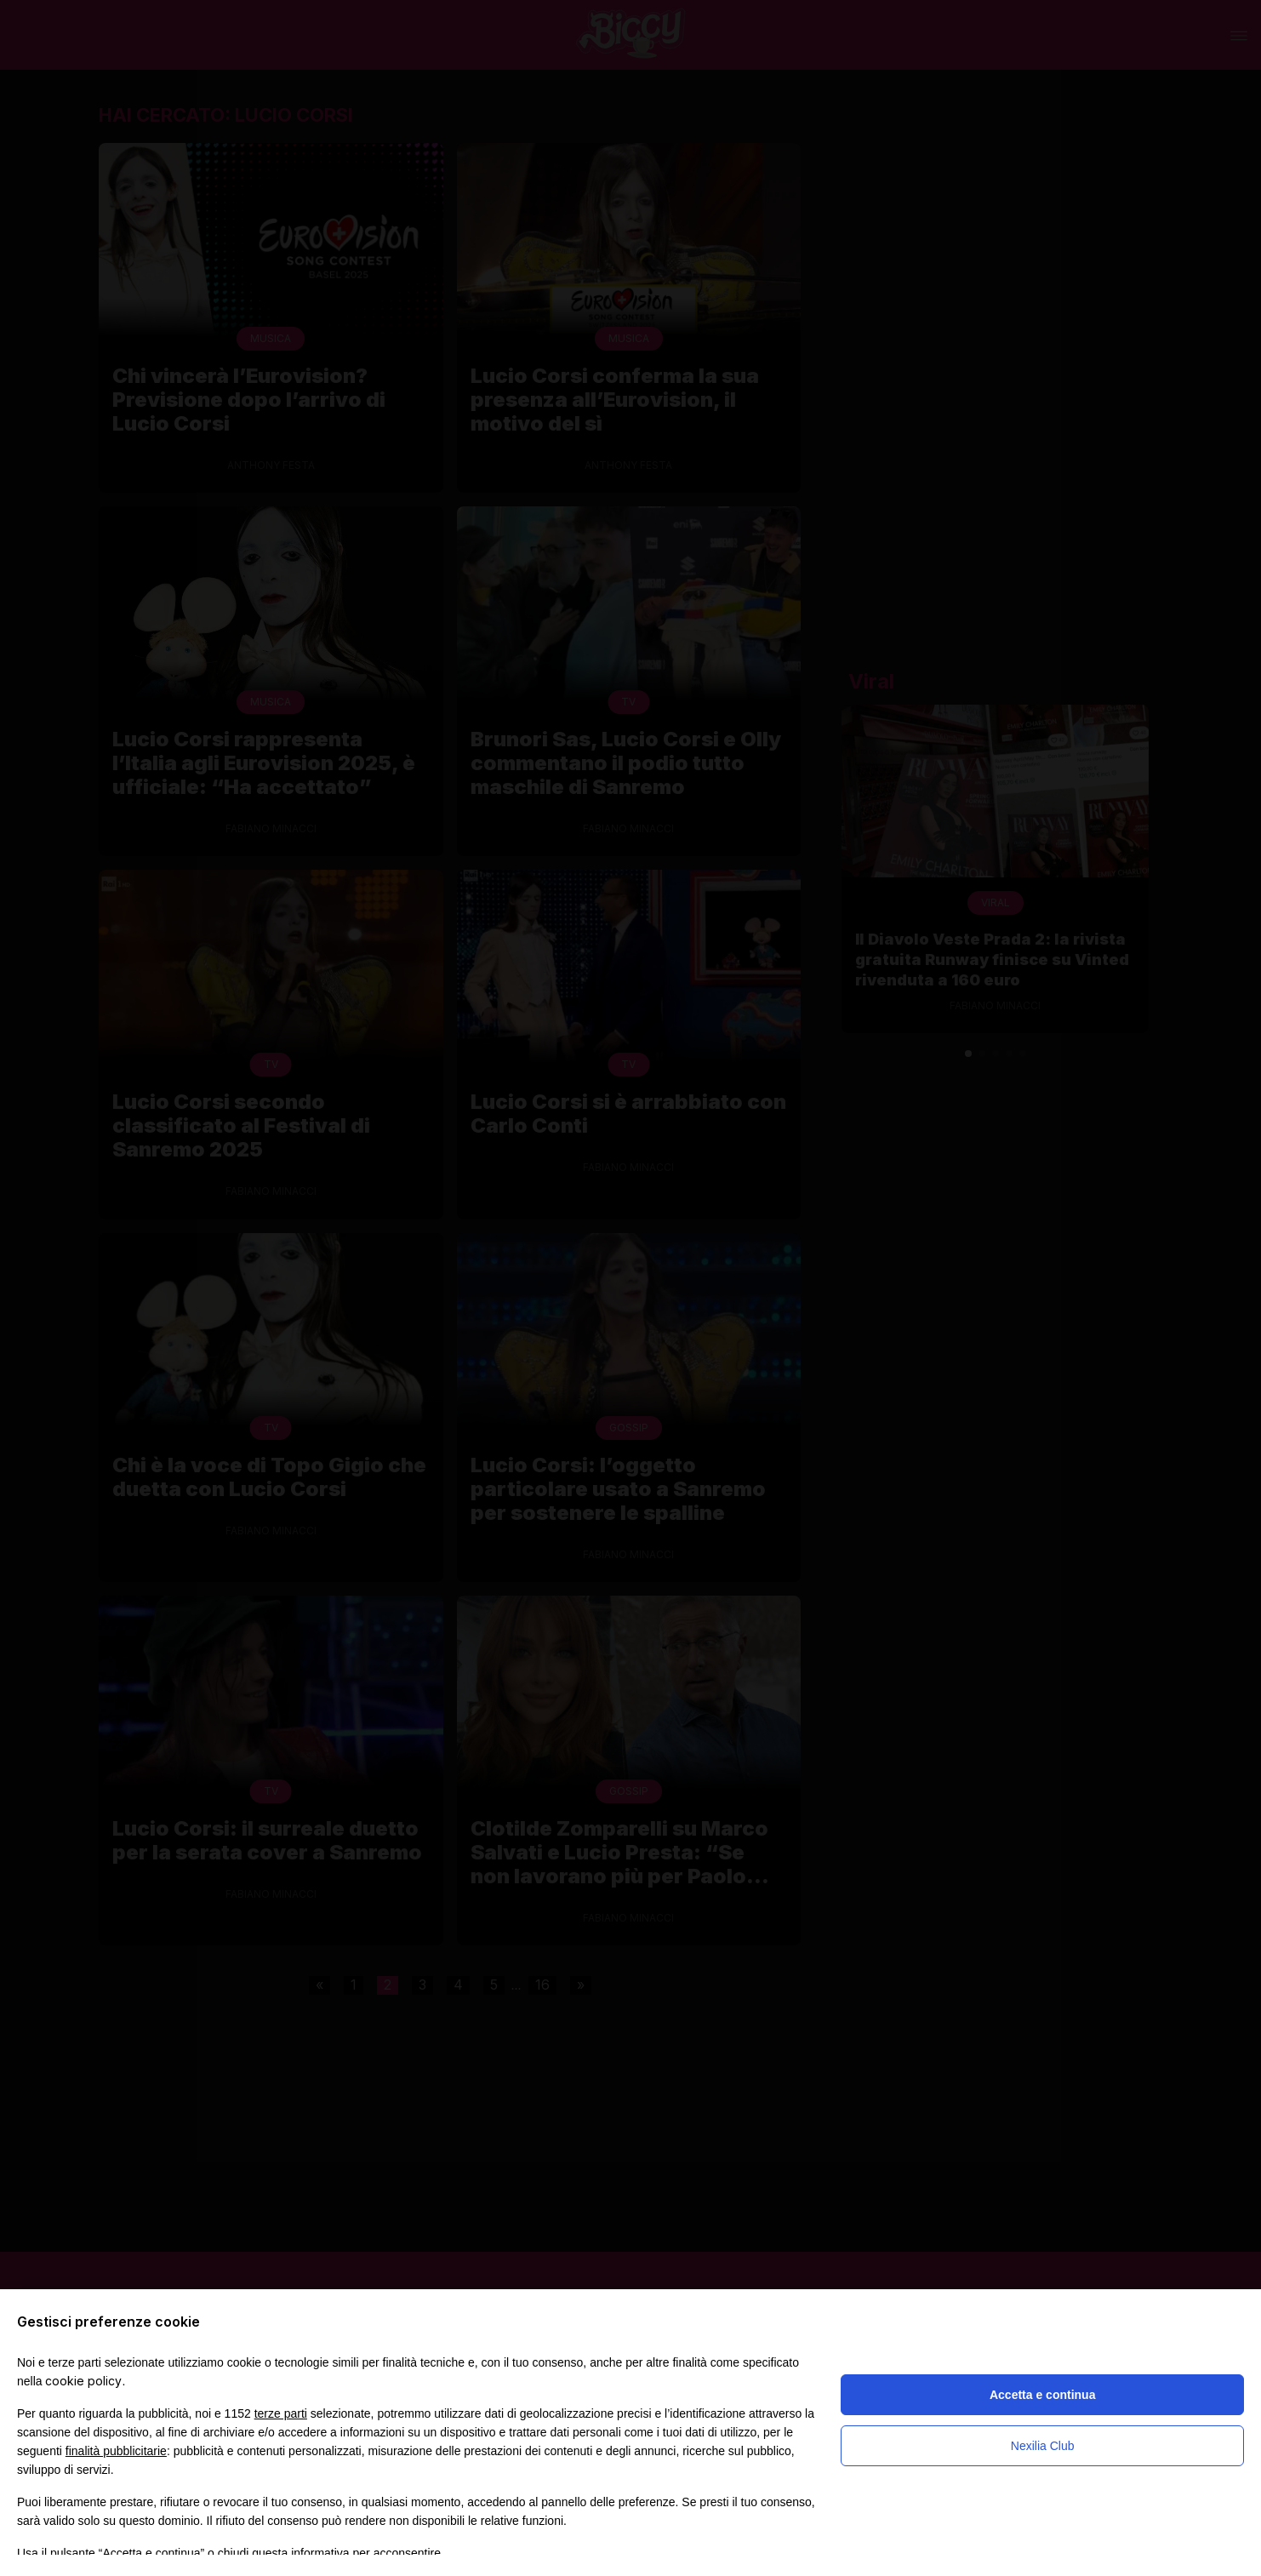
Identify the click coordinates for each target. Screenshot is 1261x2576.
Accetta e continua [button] (1042, 2395)
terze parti (280, 2413)
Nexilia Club (1043, 2446)
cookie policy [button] (83, 2380)
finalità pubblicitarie (116, 2451)
